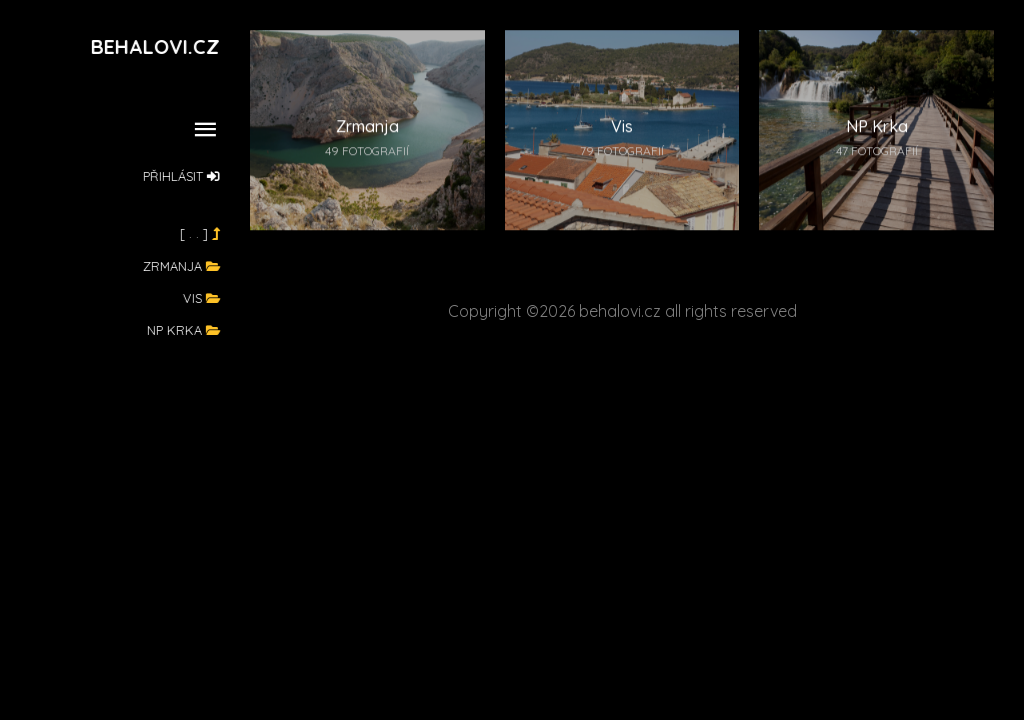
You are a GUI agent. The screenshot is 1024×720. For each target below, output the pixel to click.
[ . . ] (201, 233)
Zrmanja (182, 266)
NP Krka (184, 330)
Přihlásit (182, 176)
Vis (202, 298)
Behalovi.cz (156, 46)
